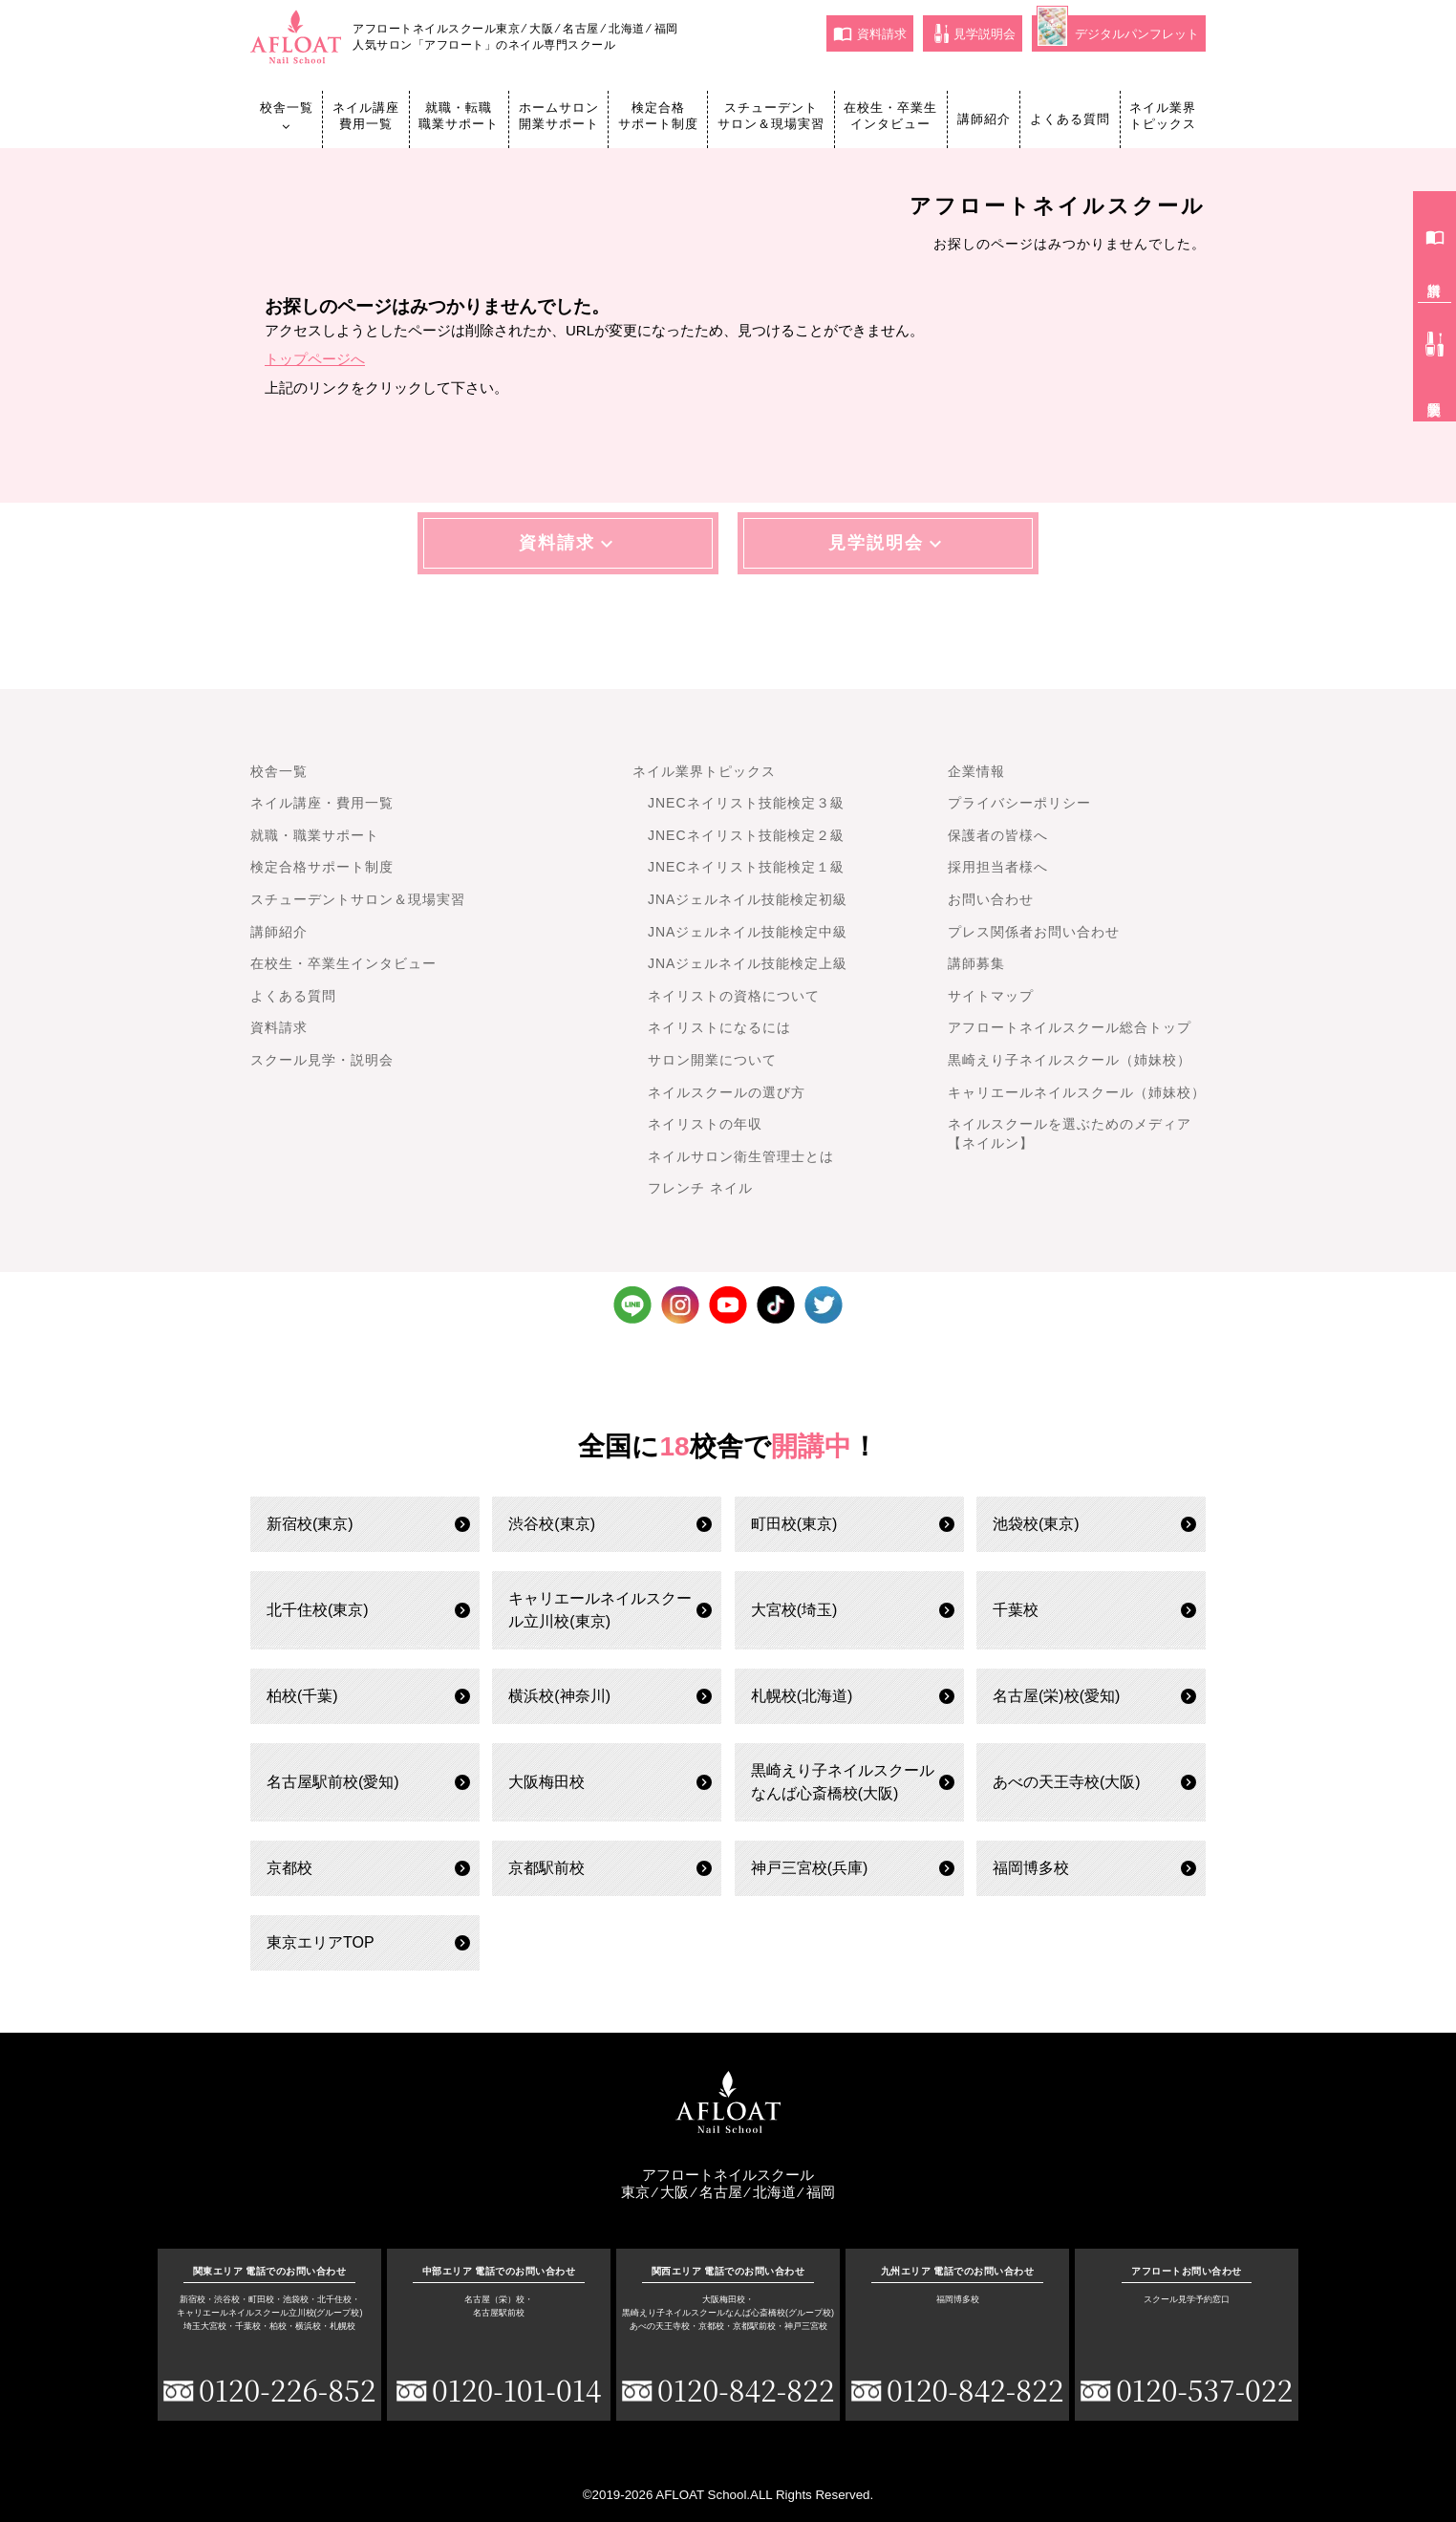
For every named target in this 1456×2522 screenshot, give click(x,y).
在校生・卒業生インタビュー (890, 115)
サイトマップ (991, 995)
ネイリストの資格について (734, 995)
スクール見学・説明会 (322, 1059)
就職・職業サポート (314, 835)
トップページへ (315, 359)
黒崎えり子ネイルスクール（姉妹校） (1069, 1059)
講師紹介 (984, 119)
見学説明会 (975, 33)
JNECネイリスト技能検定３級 (746, 802)
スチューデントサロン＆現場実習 (770, 115)
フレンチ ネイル (700, 1188)
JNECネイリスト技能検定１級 (746, 866)
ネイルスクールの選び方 (726, 1092)
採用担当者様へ (998, 866)
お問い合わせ (991, 899)
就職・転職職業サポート (458, 115)
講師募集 (976, 963)
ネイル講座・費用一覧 (322, 802)
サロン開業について (712, 1059)
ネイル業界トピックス (1162, 115)
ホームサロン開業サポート (559, 115)
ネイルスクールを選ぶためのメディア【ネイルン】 (1069, 1133)
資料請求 (870, 33)
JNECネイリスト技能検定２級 (746, 835)
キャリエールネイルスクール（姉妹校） (1077, 1092)
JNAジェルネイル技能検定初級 (747, 899)
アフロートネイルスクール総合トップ (1069, 1027)
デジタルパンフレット (1118, 31)
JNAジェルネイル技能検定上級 (747, 963)
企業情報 (976, 771)
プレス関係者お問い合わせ (1034, 931)
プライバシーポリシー (1019, 802)
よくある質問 (1070, 119)
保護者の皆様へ (998, 835)
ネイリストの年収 (705, 1124)
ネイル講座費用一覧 (365, 115)
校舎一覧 (286, 116)
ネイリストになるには (719, 1027)
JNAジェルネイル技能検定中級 (747, 931)
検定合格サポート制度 (658, 115)
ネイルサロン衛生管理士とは (741, 1156)
